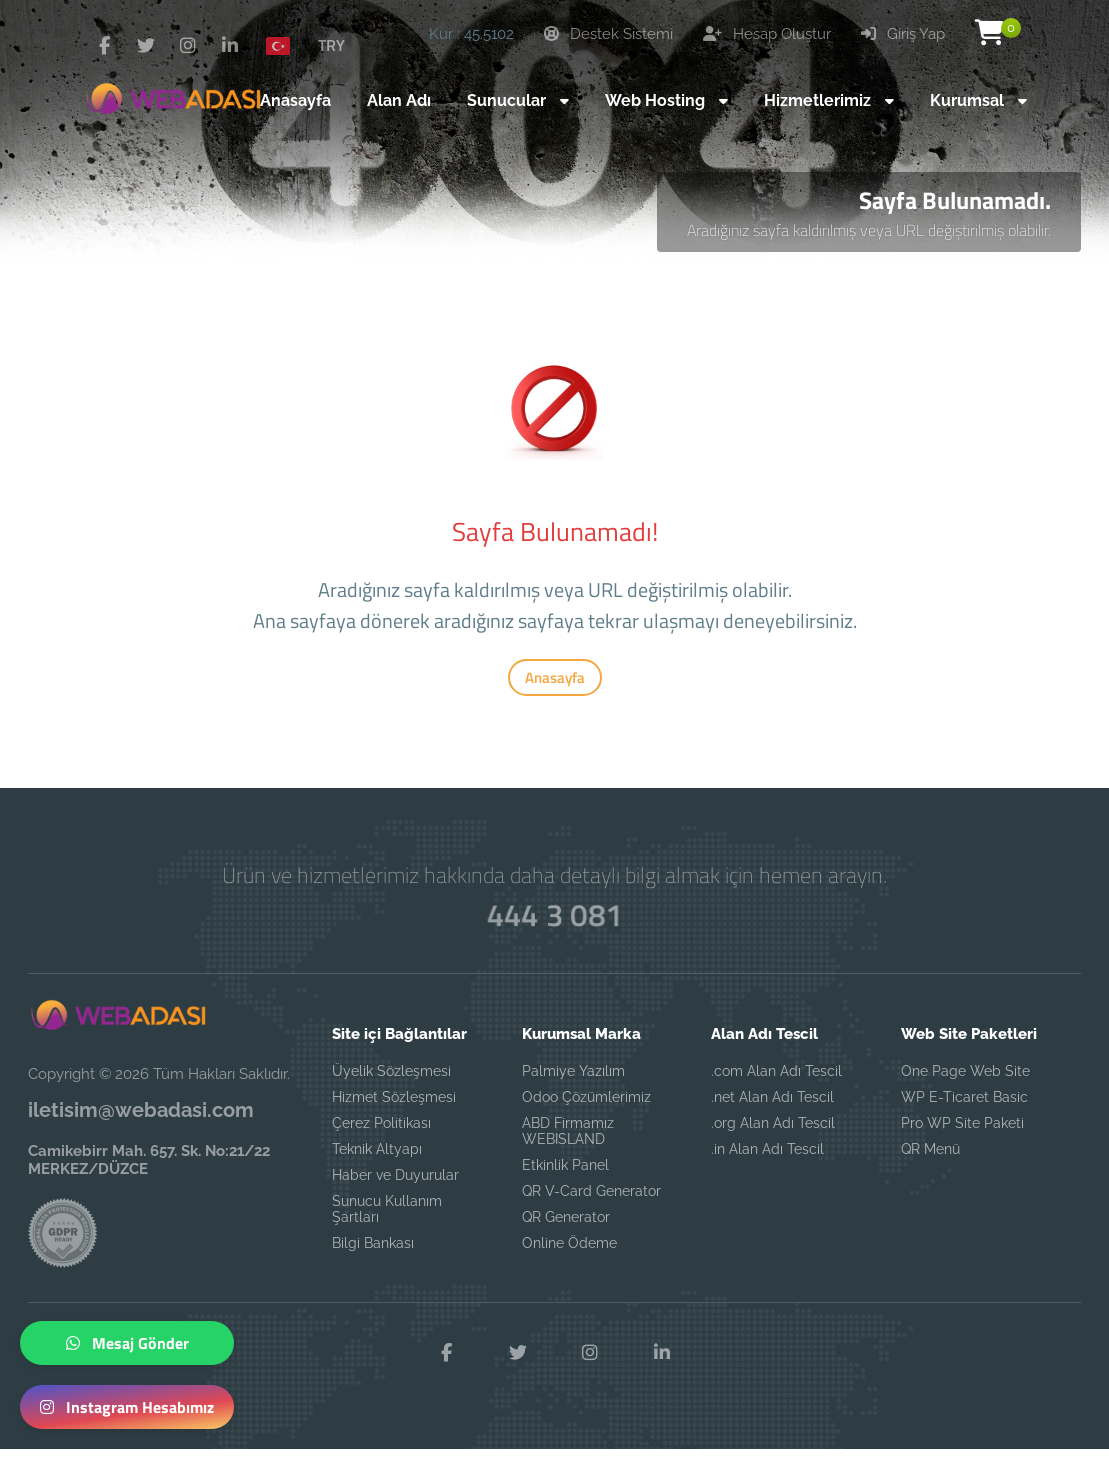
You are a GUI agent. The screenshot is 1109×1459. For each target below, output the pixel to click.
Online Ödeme (569, 1243)
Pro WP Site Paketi (962, 1123)
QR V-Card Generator (591, 1191)
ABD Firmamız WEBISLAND (568, 1131)
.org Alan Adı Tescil (773, 1123)
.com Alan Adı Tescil (776, 1071)
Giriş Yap (903, 34)
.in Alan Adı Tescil (767, 1149)
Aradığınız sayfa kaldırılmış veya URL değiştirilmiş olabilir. (869, 230)
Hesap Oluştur (767, 34)
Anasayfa (555, 677)
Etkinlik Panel (565, 1165)
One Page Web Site (965, 1071)
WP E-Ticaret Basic (964, 1097)
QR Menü (930, 1149)
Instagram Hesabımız (127, 1407)
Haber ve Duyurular (395, 1175)
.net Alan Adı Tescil (772, 1097)
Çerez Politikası (381, 1123)
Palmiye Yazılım (573, 1071)
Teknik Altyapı (377, 1149)
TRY (331, 45)
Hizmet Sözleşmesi (394, 1097)
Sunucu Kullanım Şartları (387, 1209)
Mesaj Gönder (127, 1343)
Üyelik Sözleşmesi (391, 1071)
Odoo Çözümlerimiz (586, 1097)
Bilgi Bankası (373, 1243)
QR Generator (566, 1217)
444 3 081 (554, 915)
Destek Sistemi (608, 34)
